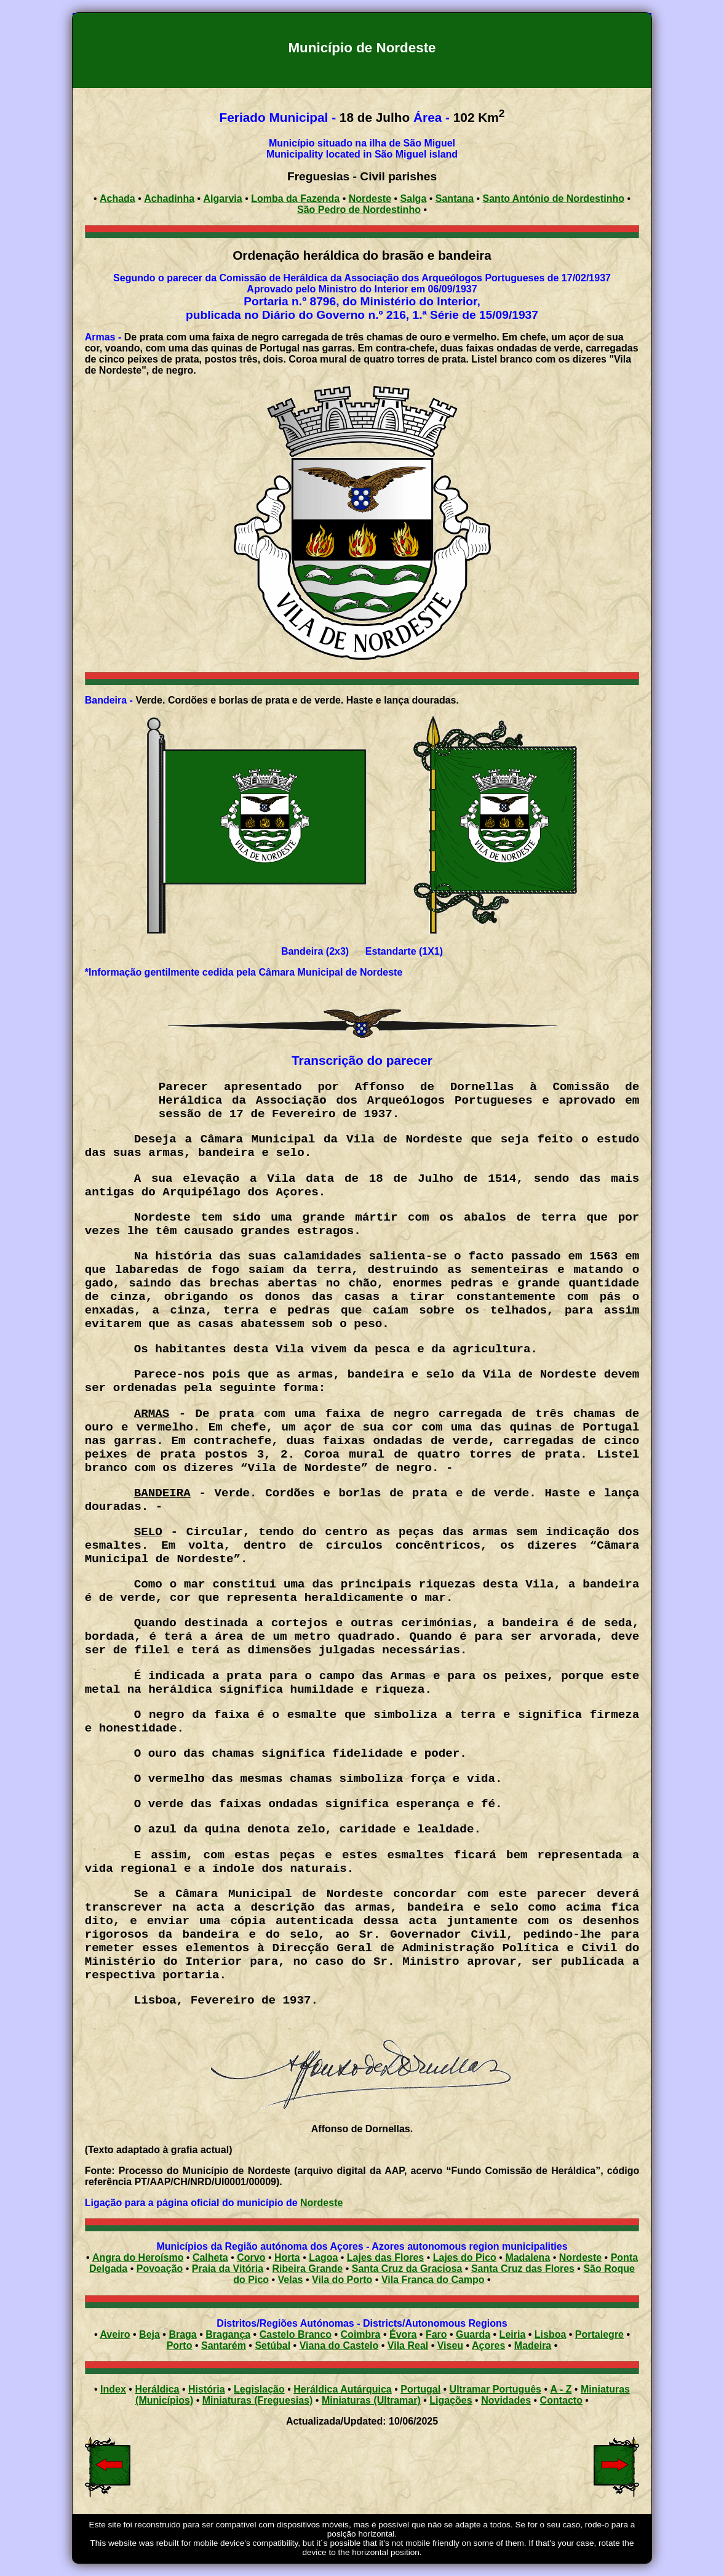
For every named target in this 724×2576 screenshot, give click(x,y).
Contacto (561, 2400)
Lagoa (323, 2257)
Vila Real (408, 2345)
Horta (287, 2257)
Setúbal (272, 2345)
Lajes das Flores (385, 2257)
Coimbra (361, 2334)
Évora (402, 2334)
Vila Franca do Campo (433, 2279)
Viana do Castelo (339, 2345)
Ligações (450, 2400)
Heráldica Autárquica (342, 2389)
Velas (290, 2279)
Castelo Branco (296, 2334)
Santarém (223, 2345)
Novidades (506, 2400)
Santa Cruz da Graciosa (407, 2268)
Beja (149, 2334)
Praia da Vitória (227, 2268)
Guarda (473, 2334)
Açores (488, 2345)
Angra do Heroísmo (137, 2257)
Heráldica (157, 2389)
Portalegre (599, 2334)
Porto (180, 2345)
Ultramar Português (495, 2389)
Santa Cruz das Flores (523, 2268)
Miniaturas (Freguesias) (257, 2400)
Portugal (420, 2389)
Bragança (227, 2334)
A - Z (560, 2389)
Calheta (210, 2257)
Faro (436, 2334)
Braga (182, 2334)
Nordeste (321, 2202)
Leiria (512, 2334)
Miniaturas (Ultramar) (371, 2400)
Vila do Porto (342, 2279)
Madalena (527, 2257)
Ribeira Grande (307, 2268)
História (206, 2389)
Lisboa (551, 2334)
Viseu (450, 2345)
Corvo (251, 2257)
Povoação (160, 2268)
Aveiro (115, 2334)
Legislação (259, 2389)
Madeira (532, 2345)
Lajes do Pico (464, 2257)
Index (113, 2389)
